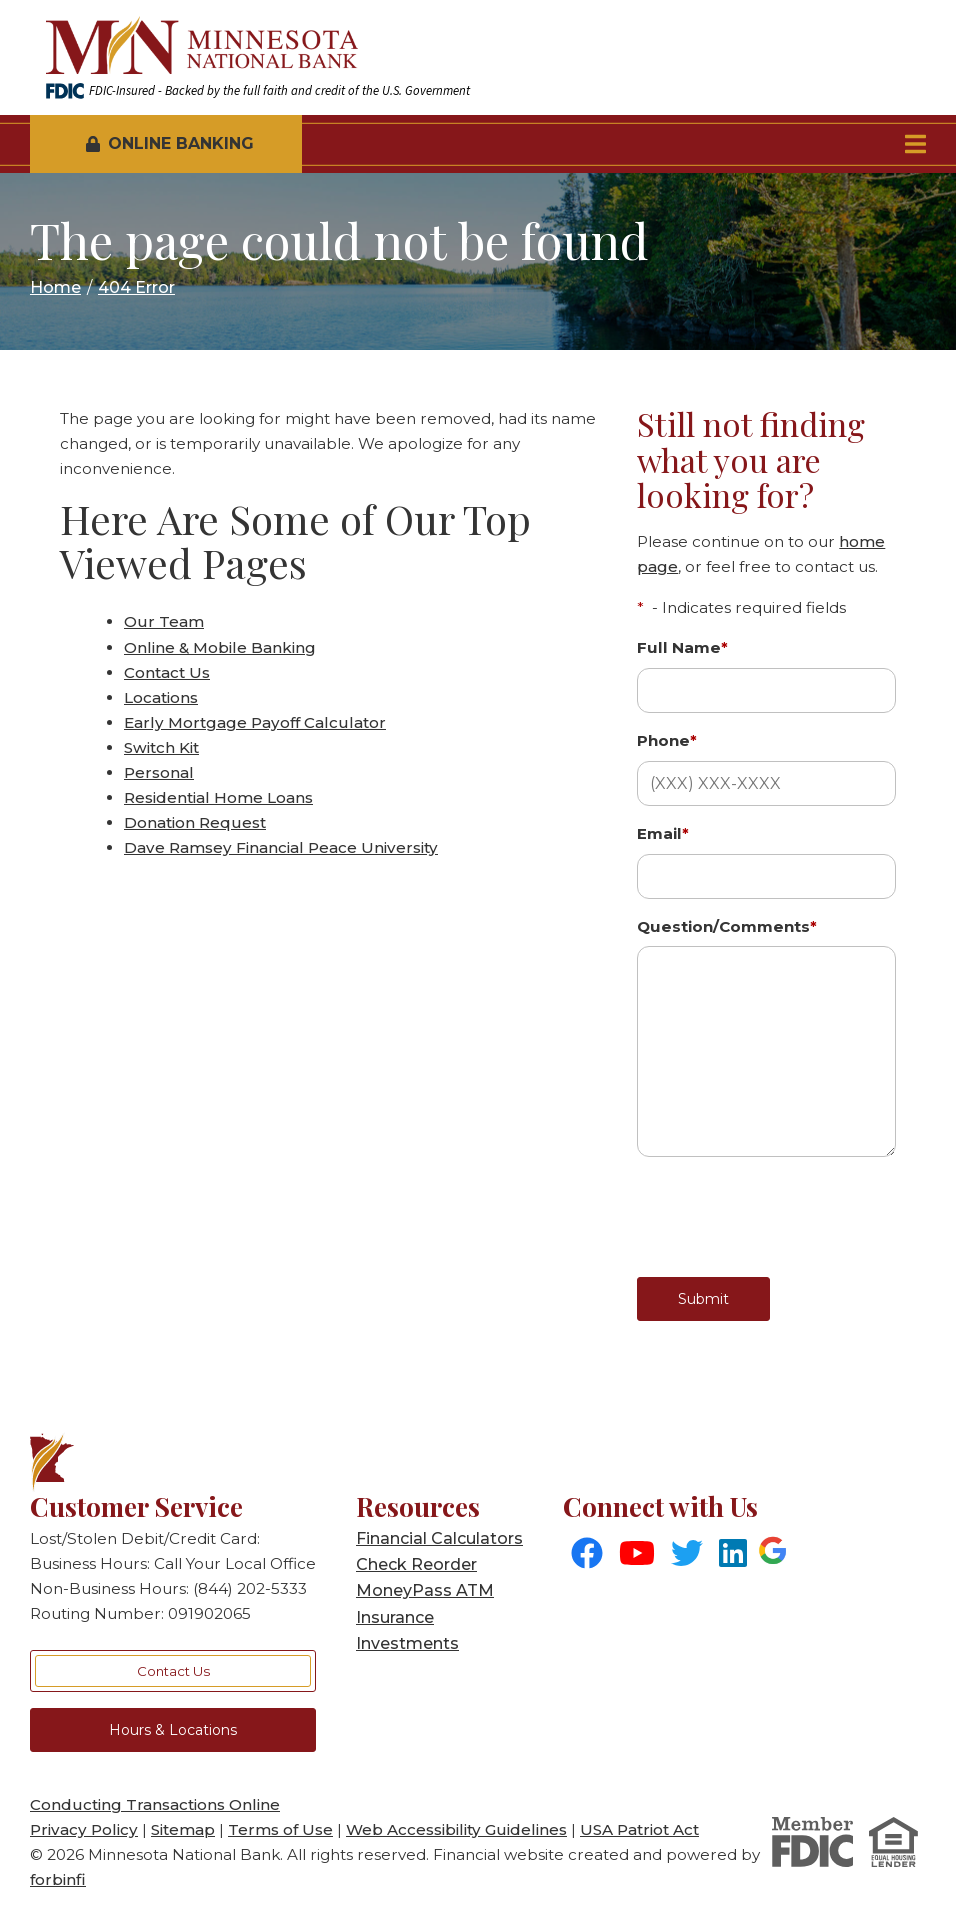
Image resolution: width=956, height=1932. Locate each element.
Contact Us (167, 672)
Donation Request (195, 822)
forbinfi (58, 1879)
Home (55, 287)
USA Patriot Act (639, 1829)
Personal (159, 772)
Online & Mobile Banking (220, 647)
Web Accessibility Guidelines (456, 1829)
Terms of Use (280, 1829)
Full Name (682, 647)
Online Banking (170, 143)
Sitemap (183, 1829)
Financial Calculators (439, 1538)
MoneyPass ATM (425, 1590)
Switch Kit (161, 747)
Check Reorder (416, 1564)
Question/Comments (727, 926)
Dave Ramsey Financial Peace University (281, 847)
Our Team (164, 621)
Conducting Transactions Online (155, 1804)
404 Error (136, 287)
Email (663, 833)
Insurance (395, 1617)
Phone (667, 740)
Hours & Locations (173, 1730)
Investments (407, 1643)
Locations (161, 697)
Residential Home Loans (218, 797)
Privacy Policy (84, 1829)
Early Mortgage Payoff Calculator (255, 722)
